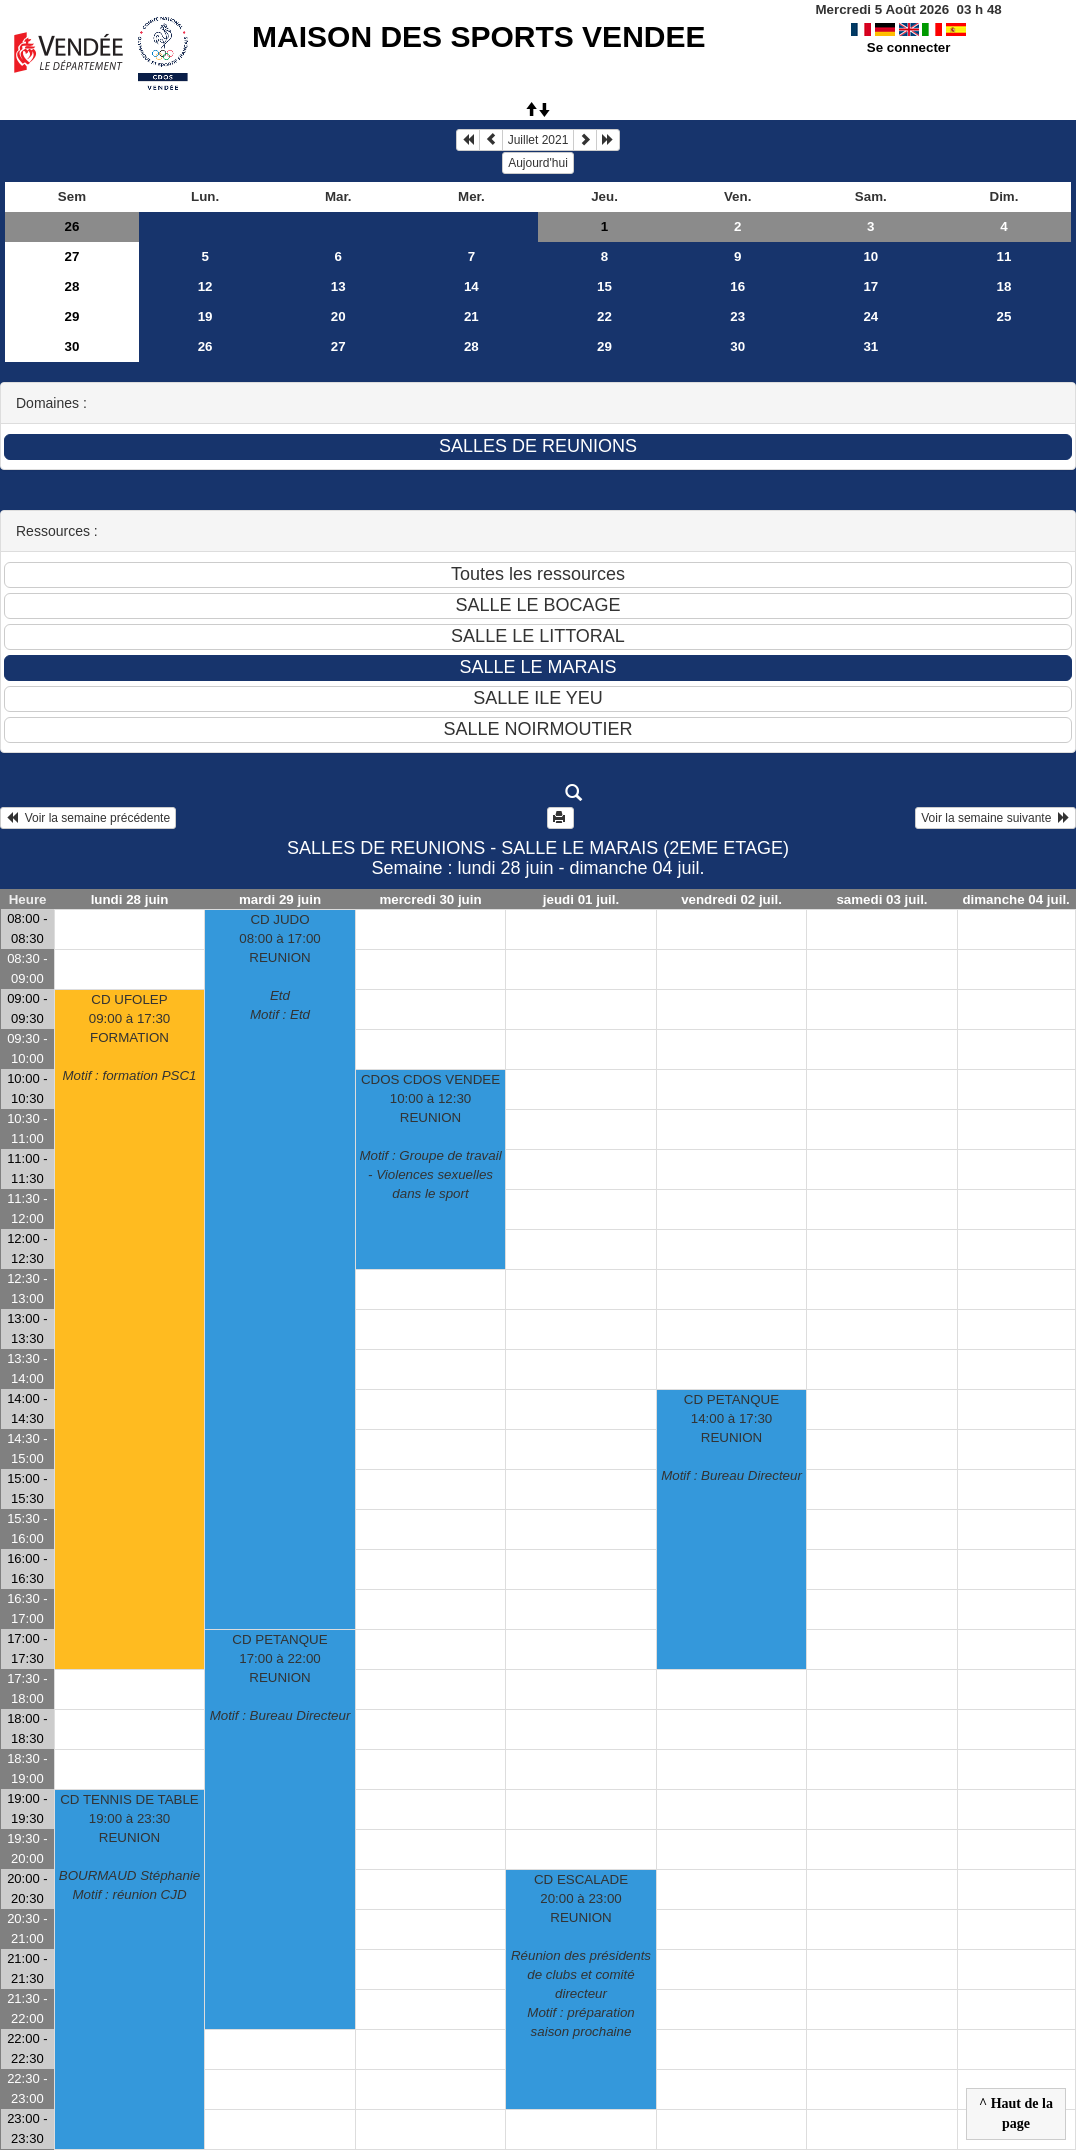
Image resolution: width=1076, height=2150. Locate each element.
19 (205, 316)
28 (72, 286)
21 (471, 316)
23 (737, 316)
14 (471, 286)
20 (338, 316)
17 (870, 286)
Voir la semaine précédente (88, 818)
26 (72, 226)
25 (1004, 316)
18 (1004, 286)
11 (1004, 256)
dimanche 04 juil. (1015, 899)
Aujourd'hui (538, 163)
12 (205, 286)
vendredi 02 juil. (731, 899)
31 (870, 346)
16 (737, 286)
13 (338, 286)
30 (72, 346)
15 (604, 286)
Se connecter (909, 47)
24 (870, 316)
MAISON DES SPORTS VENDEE (478, 36)
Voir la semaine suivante (995, 818)
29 (72, 316)
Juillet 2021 (538, 140)
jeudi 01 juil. (581, 899)
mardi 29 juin (280, 899)
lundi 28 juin (130, 899)
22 (604, 316)
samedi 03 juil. (881, 899)
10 (870, 256)
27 (72, 256)
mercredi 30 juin (430, 899)
